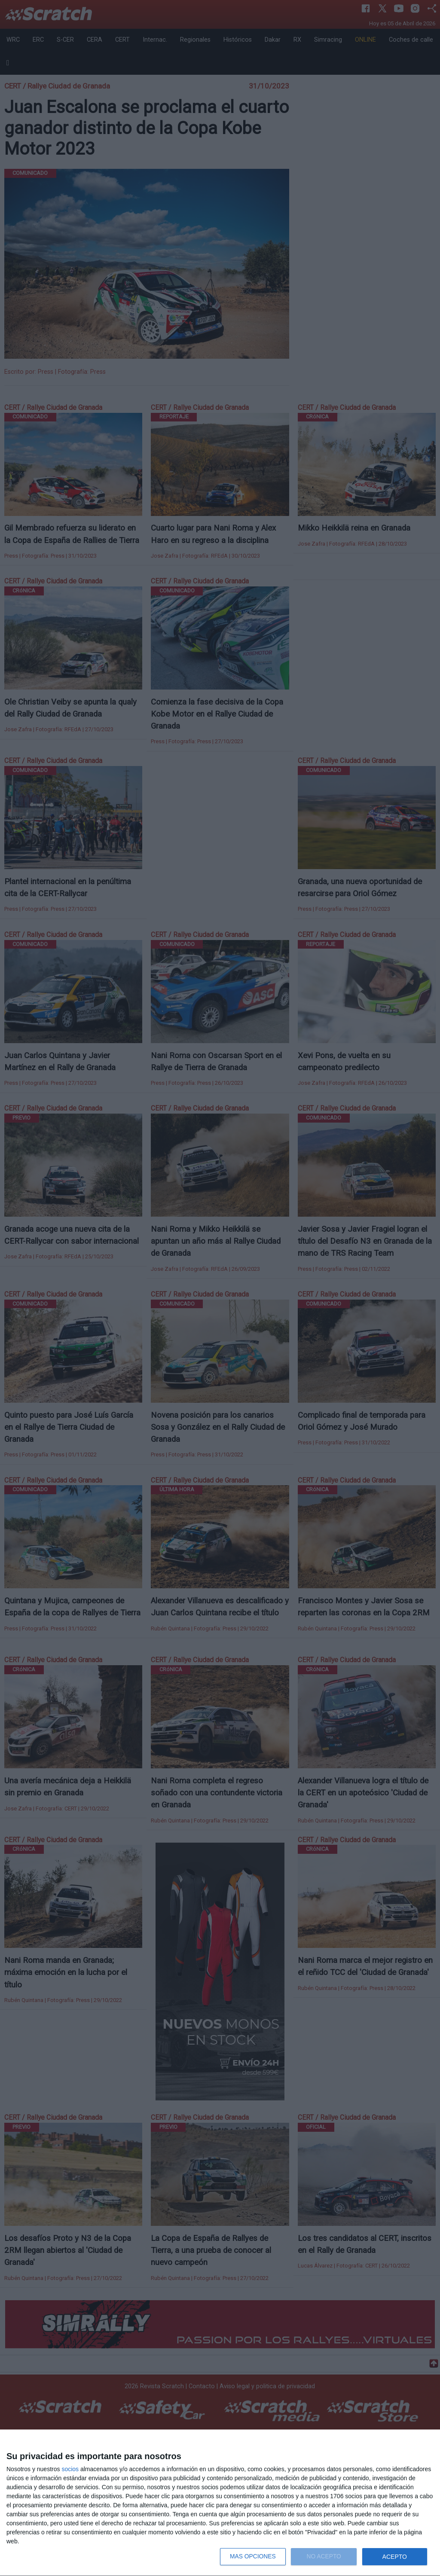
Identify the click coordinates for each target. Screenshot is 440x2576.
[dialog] (220, 2503)
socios (70, 2469)
